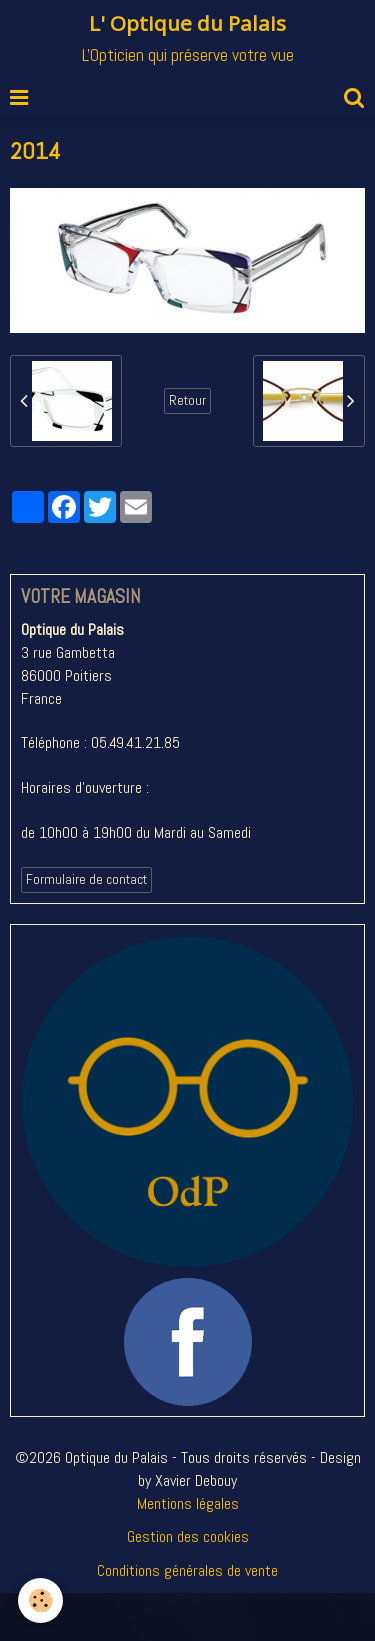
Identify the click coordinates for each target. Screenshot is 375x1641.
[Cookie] (40, 1600)
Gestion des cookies (188, 1536)
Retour (187, 400)
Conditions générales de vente (187, 1570)
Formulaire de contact (86, 879)
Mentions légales (188, 1503)
